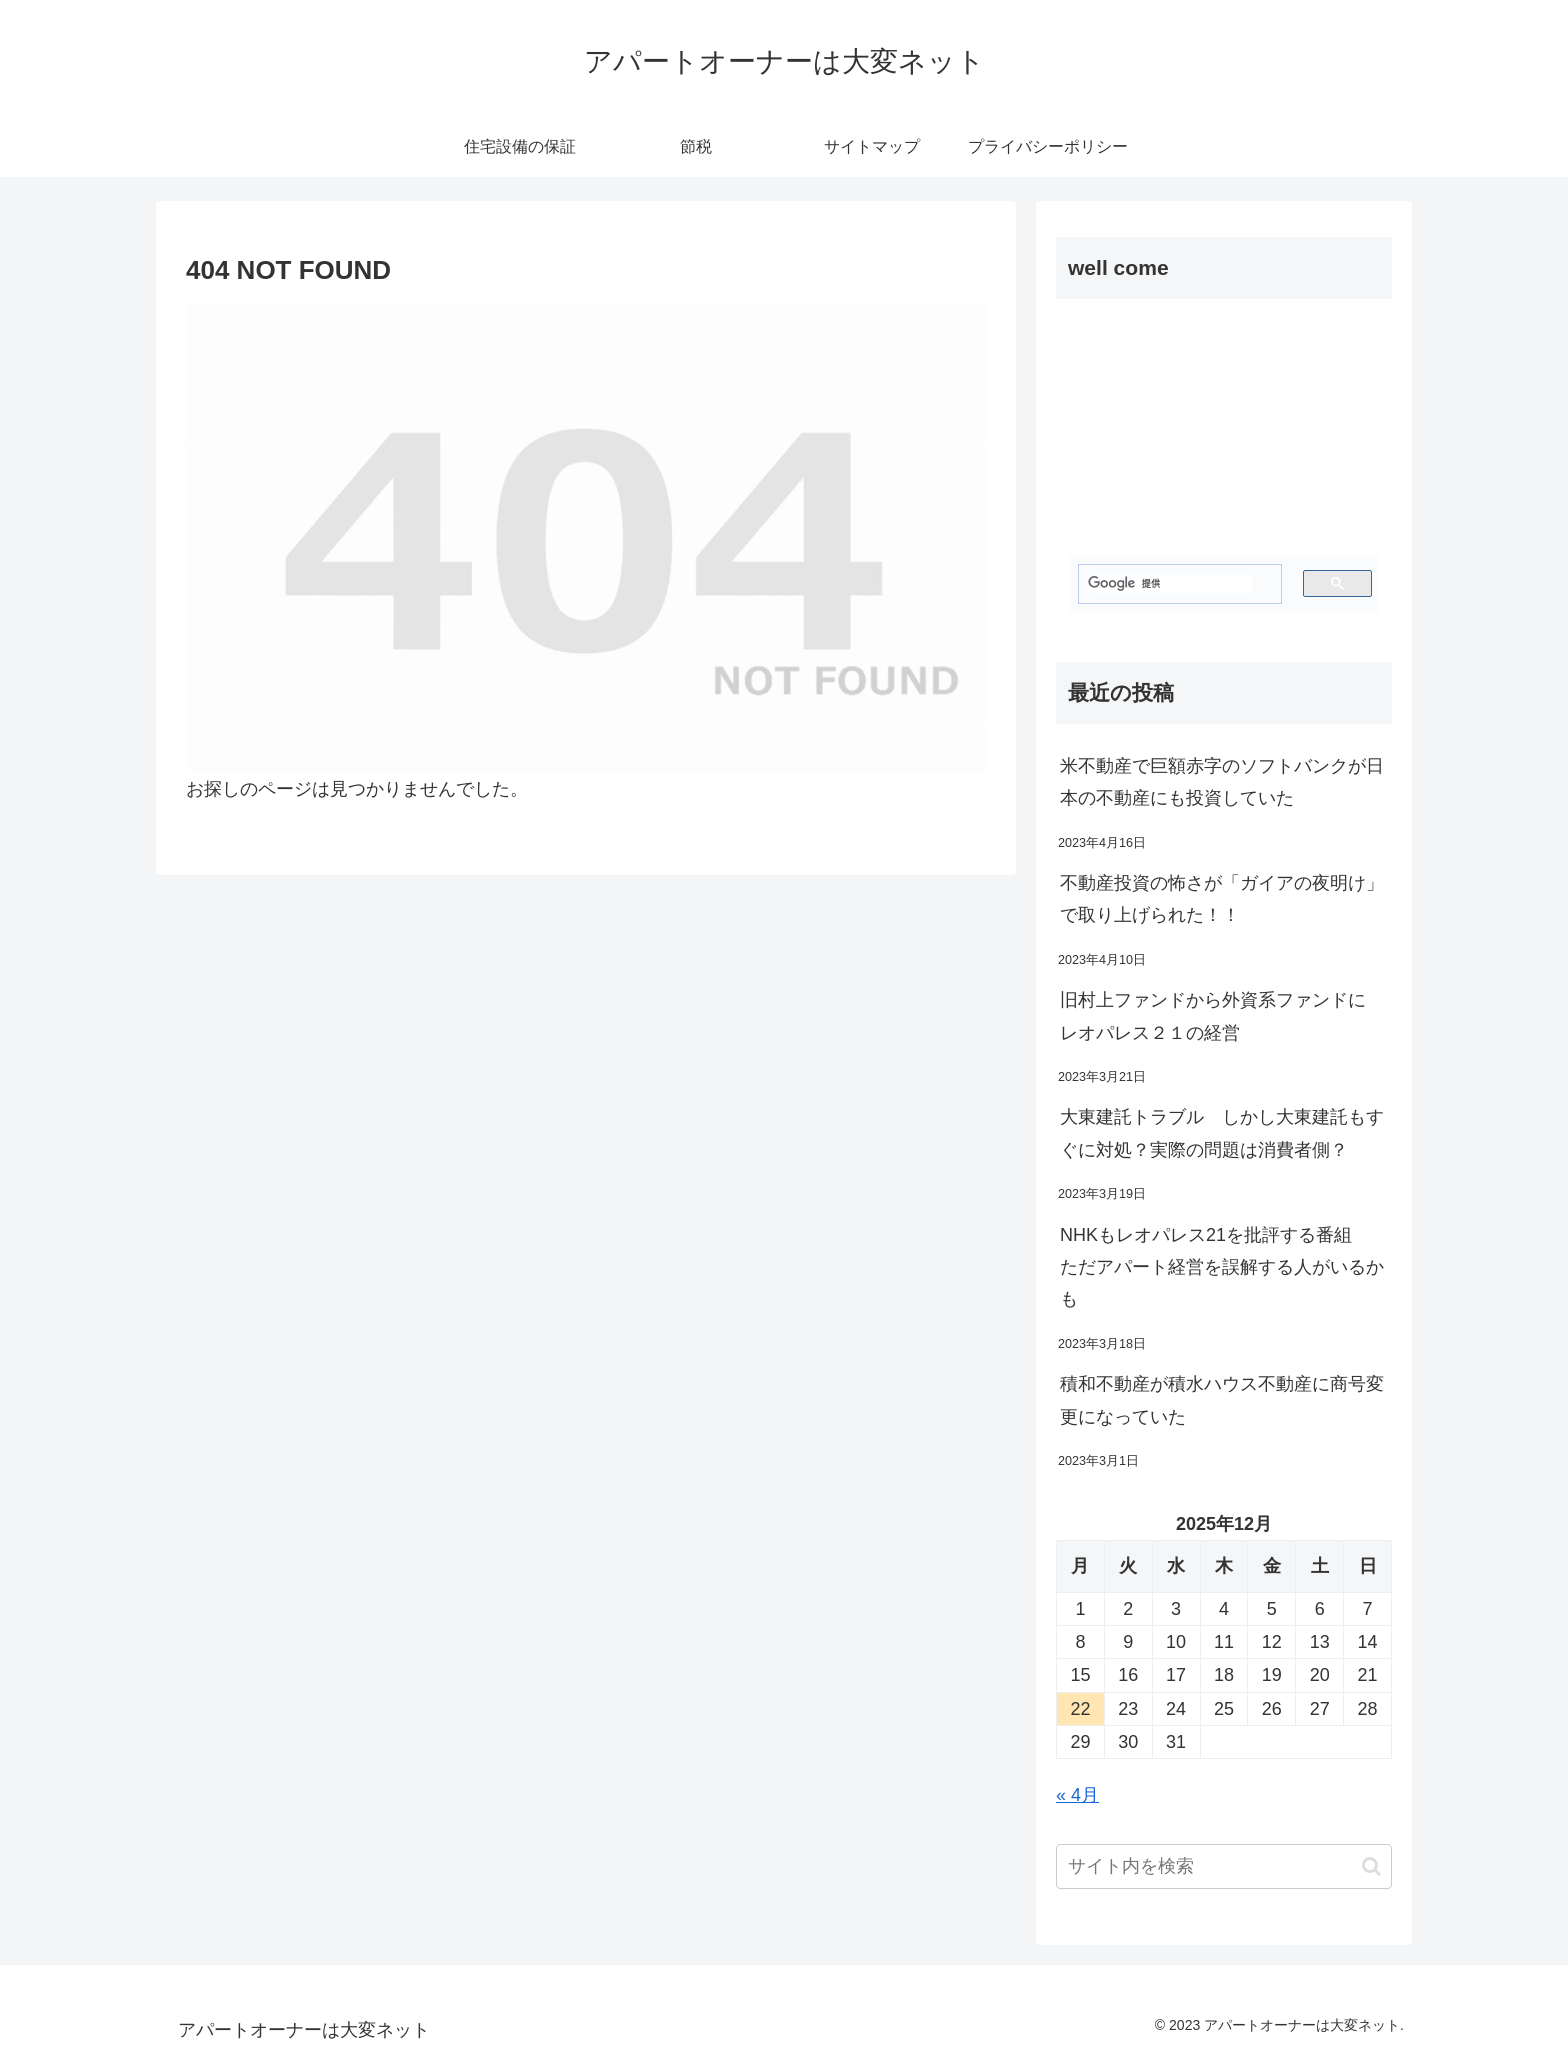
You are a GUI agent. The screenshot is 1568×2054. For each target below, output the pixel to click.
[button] (1371, 1866)
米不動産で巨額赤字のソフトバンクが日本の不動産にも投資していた (1222, 782)
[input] (1224, 1866)
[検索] (1170, 584)
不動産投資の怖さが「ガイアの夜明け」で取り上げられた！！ (1222, 899)
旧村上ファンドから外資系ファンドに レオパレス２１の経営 (1222, 1016)
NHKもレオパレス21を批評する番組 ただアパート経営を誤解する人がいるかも (1222, 1267)
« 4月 (1077, 1795)
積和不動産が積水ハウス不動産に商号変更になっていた (1222, 1400)
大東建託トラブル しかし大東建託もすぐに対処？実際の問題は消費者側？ (1222, 1133)
